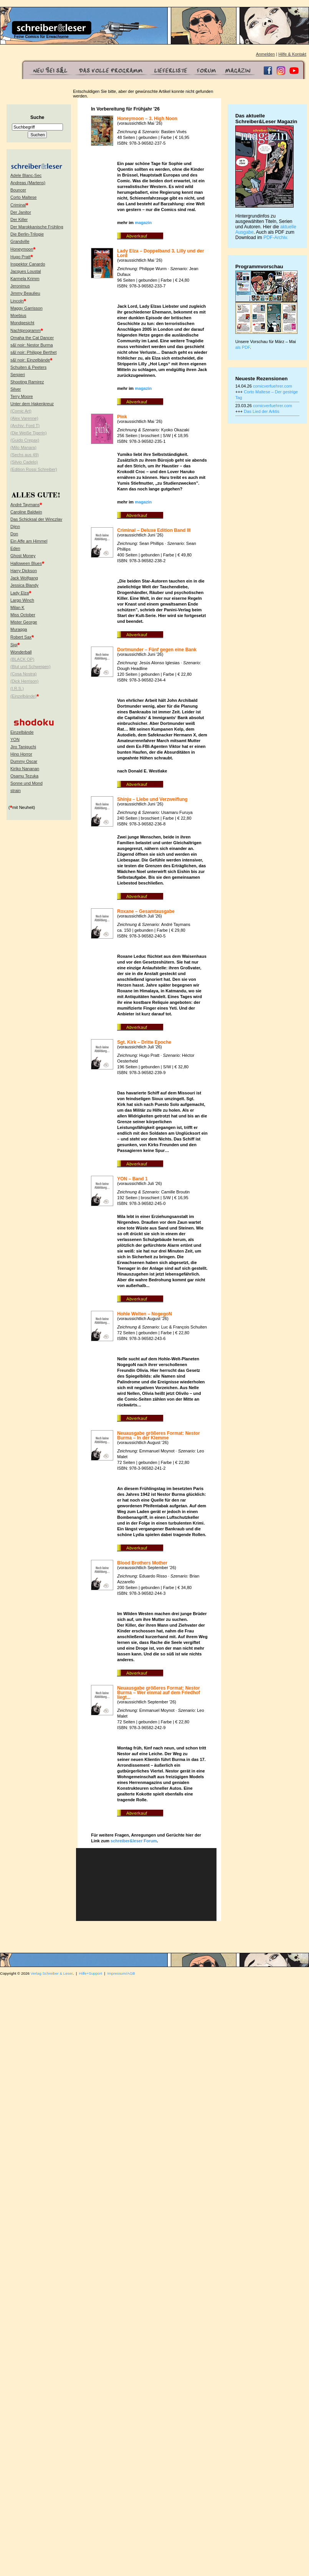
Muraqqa (18, 629)
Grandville (20, 241)
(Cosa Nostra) (23, 674)
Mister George (23, 622)
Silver (15, 389)
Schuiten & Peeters (28, 367)
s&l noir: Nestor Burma (31, 345)
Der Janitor (20, 212)
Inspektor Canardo (27, 264)
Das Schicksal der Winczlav (36, 519)
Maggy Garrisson (26, 308)
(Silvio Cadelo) (24, 462)
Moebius (18, 315)
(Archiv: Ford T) (25, 425)
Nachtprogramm (25, 330)
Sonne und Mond (26, 783)
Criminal (18, 205)
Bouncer (18, 190)
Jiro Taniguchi (23, 746)
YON (15, 739)
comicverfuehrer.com (272, 386)
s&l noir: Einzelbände (30, 360)
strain (15, 790)
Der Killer (19, 219)
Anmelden (265, 54)
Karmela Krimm (25, 278)
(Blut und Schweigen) (30, 666)
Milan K (17, 607)
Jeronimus (20, 286)
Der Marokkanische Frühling (36, 226)
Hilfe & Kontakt (292, 54)
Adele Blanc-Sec (25, 175)
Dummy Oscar (23, 761)
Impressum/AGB (121, 1973)
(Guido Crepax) (24, 440)
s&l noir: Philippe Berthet (33, 352)
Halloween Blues (26, 563)
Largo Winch (22, 600)
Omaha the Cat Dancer (32, 337)
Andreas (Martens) (27, 182)
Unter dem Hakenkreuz (32, 403)
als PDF (242, 347)
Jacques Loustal (25, 271)
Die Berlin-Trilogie (27, 234)
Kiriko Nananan (24, 768)
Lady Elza (19, 593)
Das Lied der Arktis (261, 411)
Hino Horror (21, 754)
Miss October (22, 614)
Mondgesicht (22, 322)
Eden (15, 548)
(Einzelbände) (23, 696)
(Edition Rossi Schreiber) (33, 469)
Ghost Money (22, 555)
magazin (143, 222)
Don (14, 533)
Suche (37, 117)
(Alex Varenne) (24, 418)
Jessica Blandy (24, 585)
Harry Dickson (23, 570)
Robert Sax (20, 637)
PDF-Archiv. (275, 237)
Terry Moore (21, 396)
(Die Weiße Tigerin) (28, 433)
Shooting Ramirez (27, 382)
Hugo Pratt (20, 256)
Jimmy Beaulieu (25, 293)
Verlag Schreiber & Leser (52, 1973)
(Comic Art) (20, 411)
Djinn (15, 526)
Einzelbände (22, 732)
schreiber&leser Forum (134, 1840)
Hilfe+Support (90, 1973)
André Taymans (25, 504)
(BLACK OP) (22, 659)
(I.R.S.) (17, 688)
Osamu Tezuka (24, 776)
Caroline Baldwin (26, 512)
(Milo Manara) (23, 447)
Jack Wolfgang (24, 578)
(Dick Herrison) (24, 681)
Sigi (13, 644)
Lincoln (17, 301)
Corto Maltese (23, 197)
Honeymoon (21, 249)
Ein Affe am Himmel (28, 541)
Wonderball (20, 652)
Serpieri (17, 374)
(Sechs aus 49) (24, 454)
